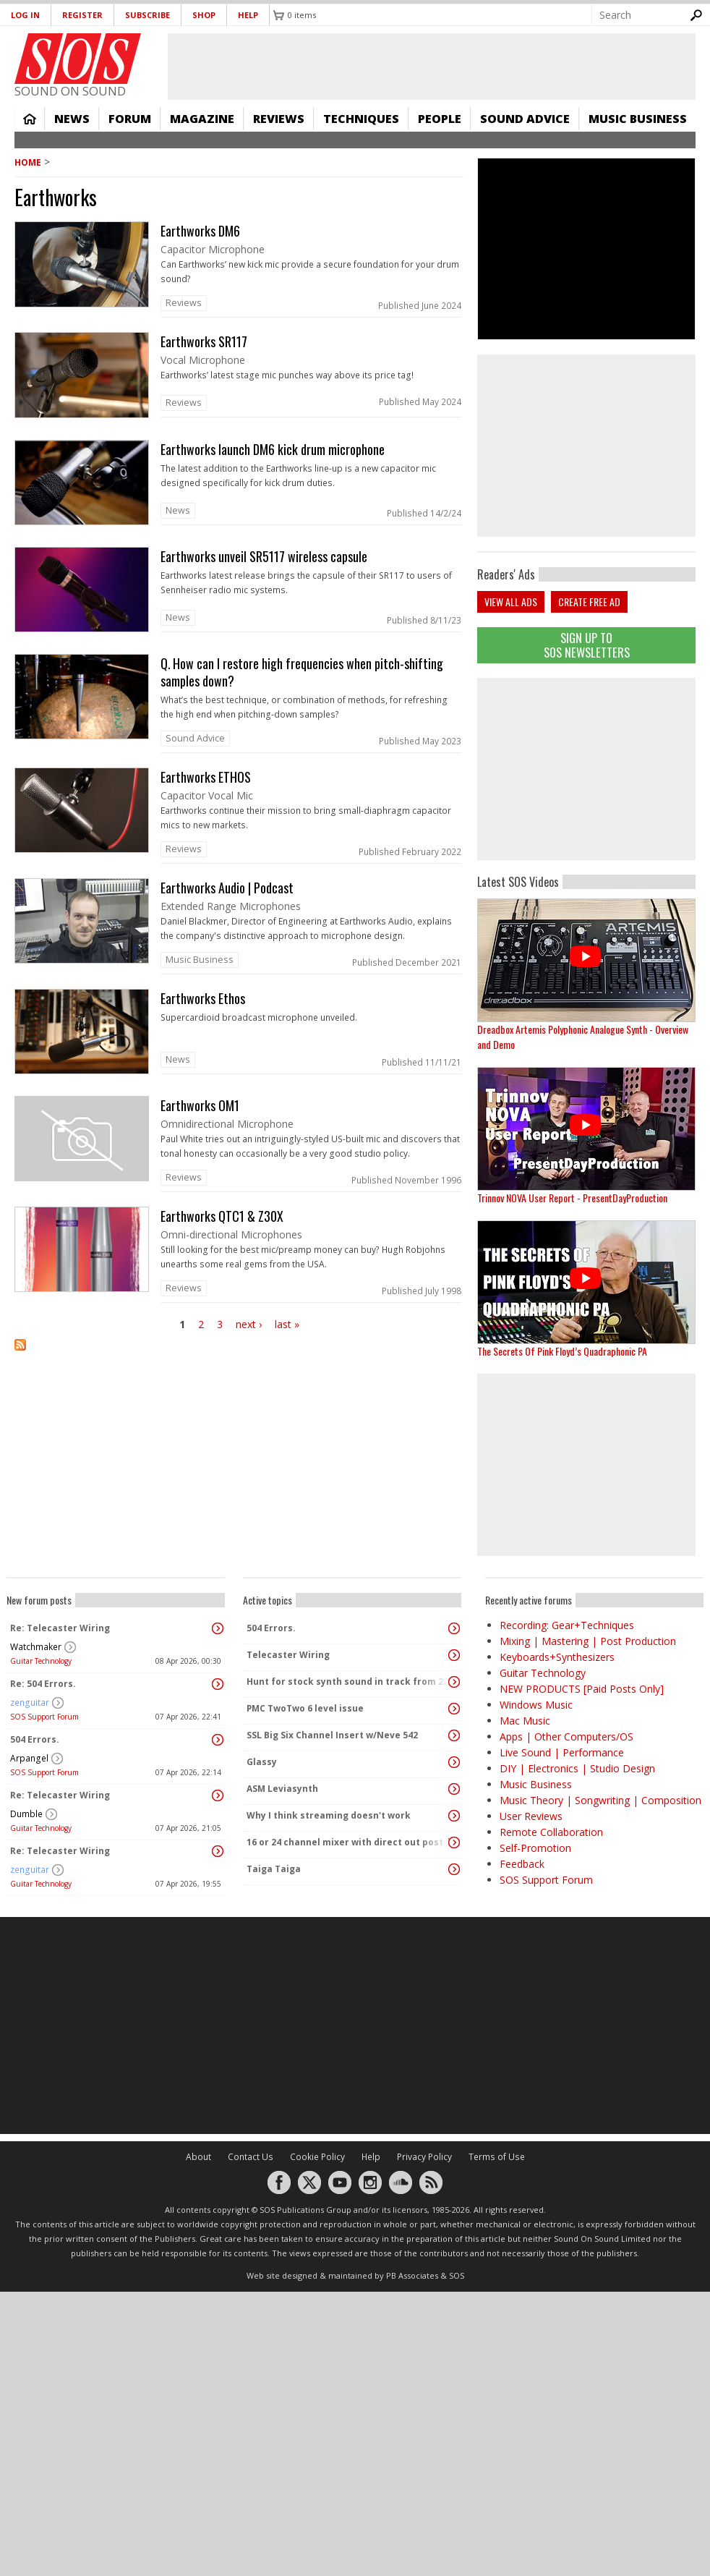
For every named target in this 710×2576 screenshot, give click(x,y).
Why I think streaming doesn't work (329, 1815)
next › (249, 1324)
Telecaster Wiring (288, 1655)
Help (248, 14)
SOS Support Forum (44, 1717)
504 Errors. (34, 1739)
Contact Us (250, 2157)
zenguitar (29, 1702)
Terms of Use (497, 2157)
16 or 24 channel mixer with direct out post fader (348, 1842)
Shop (203, 14)
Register (82, 14)
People (439, 119)
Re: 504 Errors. (43, 1684)
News (72, 119)
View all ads (510, 601)
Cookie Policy (317, 2157)
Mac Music (525, 1720)
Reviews (278, 119)
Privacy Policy (424, 2157)
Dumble (26, 1814)
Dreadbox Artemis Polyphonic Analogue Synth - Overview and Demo (582, 1036)
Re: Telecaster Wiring (60, 1628)
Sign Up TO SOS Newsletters (587, 645)
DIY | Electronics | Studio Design (577, 1768)
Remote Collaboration (551, 1832)
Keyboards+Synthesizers (557, 1657)
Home (29, 118)
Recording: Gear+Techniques (567, 1625)
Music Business (638, 119)
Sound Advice (525, 119)
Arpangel (29, 1758)
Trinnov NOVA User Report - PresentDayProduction (572, 1197)
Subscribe (147, 14)
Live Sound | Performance (562, 1752)
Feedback (522, 1864)
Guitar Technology (41, 1661)
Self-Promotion (535, 1848)
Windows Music (536, 1705)
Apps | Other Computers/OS (566, 1736)
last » (287, 1324)
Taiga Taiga (274, 1869)
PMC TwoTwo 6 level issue (305, 1708)
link (239, 269)
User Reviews (531, 1816)
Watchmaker (35, 1647)
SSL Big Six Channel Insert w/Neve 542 (332, 1735)
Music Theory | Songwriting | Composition (600, 1800)
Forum (129, 119)
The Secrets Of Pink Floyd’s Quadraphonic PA (562, 1351)
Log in (25, 14)
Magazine (202, 119)
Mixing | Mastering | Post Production (588, 1641)
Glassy (262, 1762)
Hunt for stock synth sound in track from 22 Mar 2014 (348, 1681)
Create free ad (589, 601)
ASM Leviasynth (282, 1788)
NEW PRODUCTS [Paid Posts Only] (582, 1689)
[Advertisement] (355, 2025)
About (198, 2157)
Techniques (361, 119)
